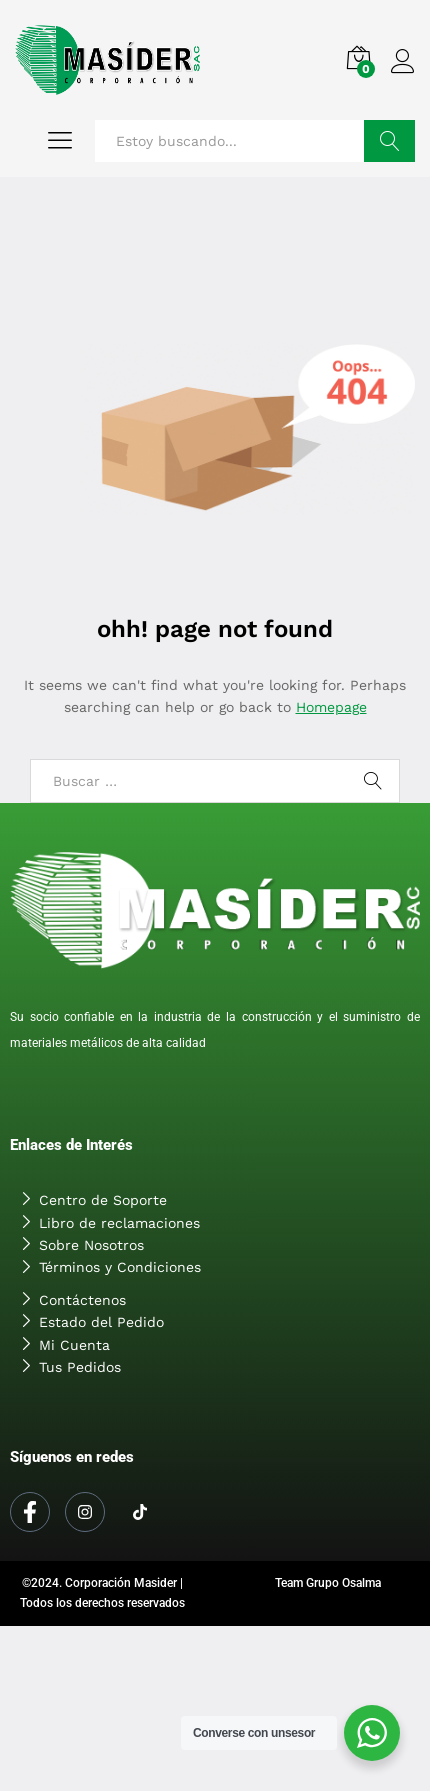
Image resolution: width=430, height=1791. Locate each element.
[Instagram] (85, 1512)
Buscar (389, 141)
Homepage (331, 707)
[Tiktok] (140, 1513)
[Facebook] (30, 1512)
